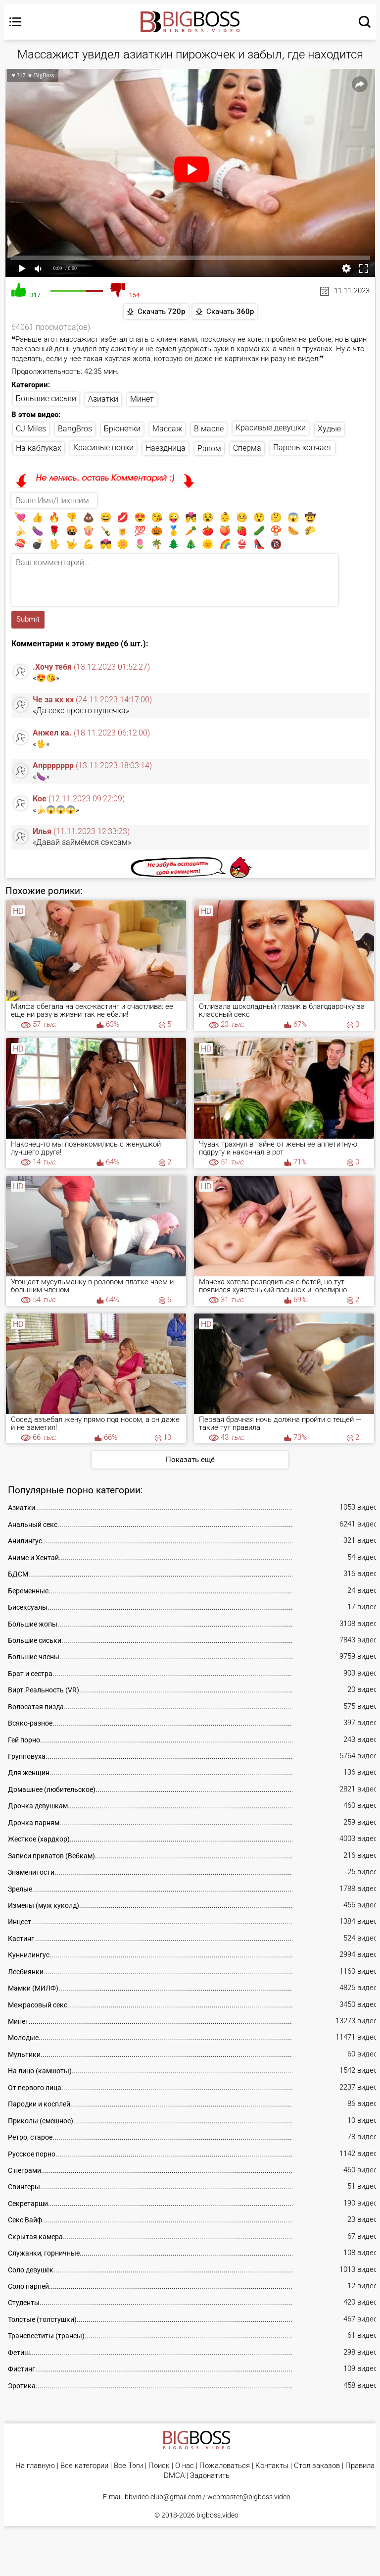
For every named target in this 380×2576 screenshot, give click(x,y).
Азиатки (103, 399)
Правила (360, 2467)
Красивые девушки (271, 428)
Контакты (271, 2467)
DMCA (174, 2477)
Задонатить (210, 2477)
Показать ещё (190, 1461)
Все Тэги (128, 2467)
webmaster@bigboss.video (248, 2498)
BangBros (75, 429)
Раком (209, 450)
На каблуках (38, 449)
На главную (35, 2467)
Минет (142, 400)
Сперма (247, 449)
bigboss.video (217, 2517)
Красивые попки (103, 449)
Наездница (165, 449)
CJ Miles (31, 429)
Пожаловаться (224, 2467)
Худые (329, 430)
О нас (184, 2467)
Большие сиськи (46, 399)
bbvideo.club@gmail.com (163, 2498)
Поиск (159, 2467)
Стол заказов (317, 2467)
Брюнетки (122, 429)
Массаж (167, 429)
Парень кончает (302, 449)
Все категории (84, 2467)
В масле (209, 429)
